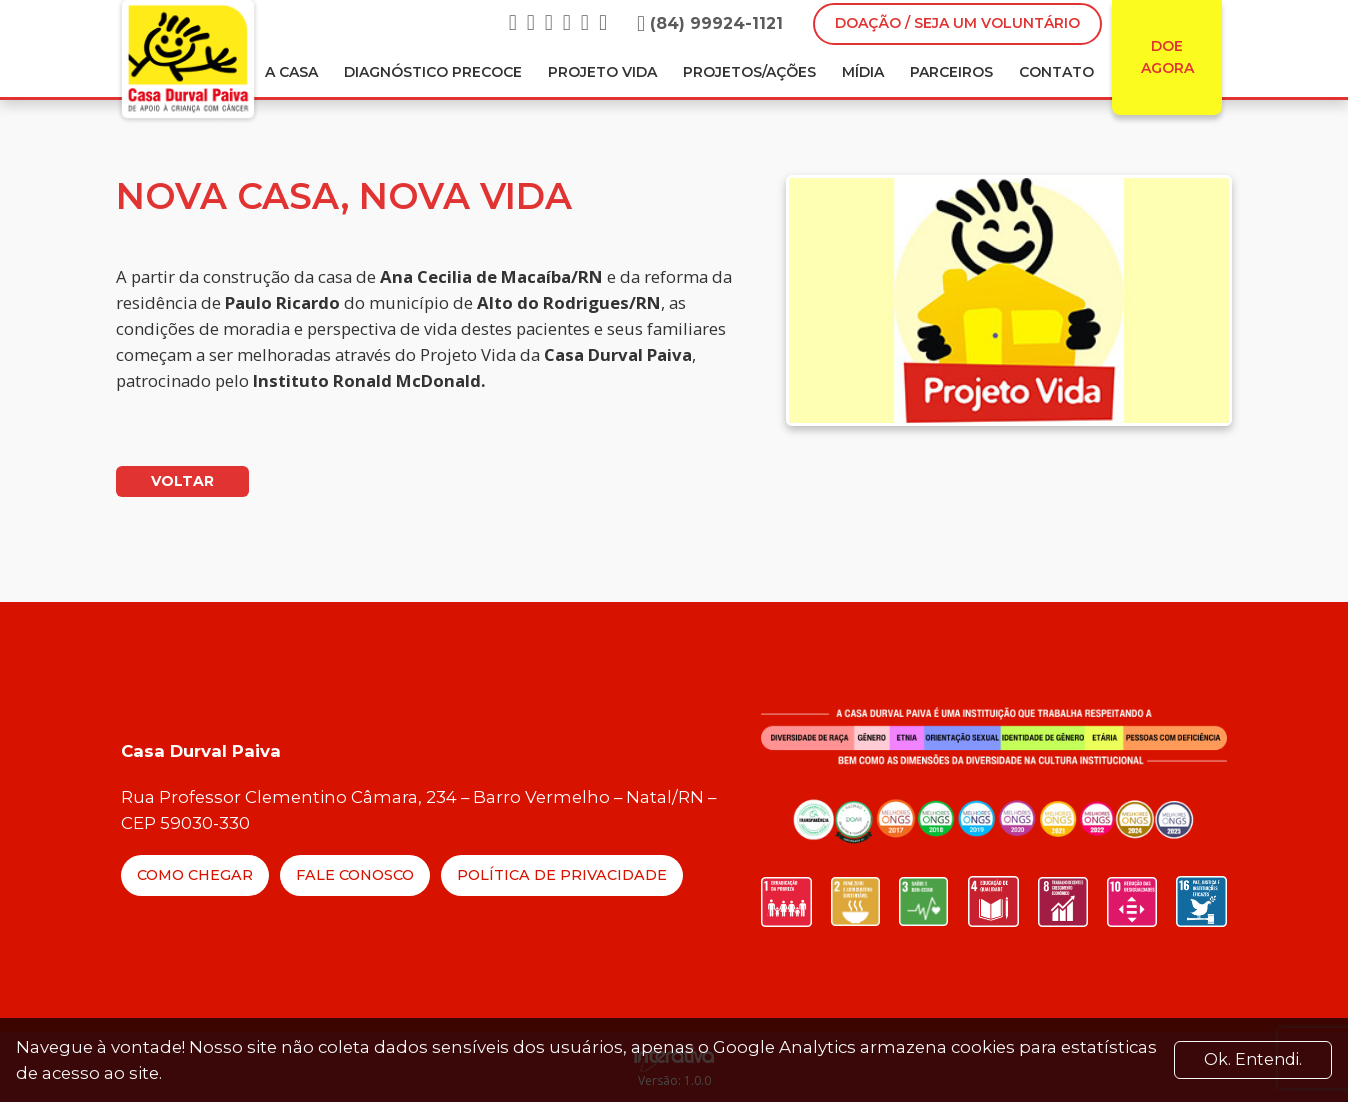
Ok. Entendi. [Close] (1253, 1059)
